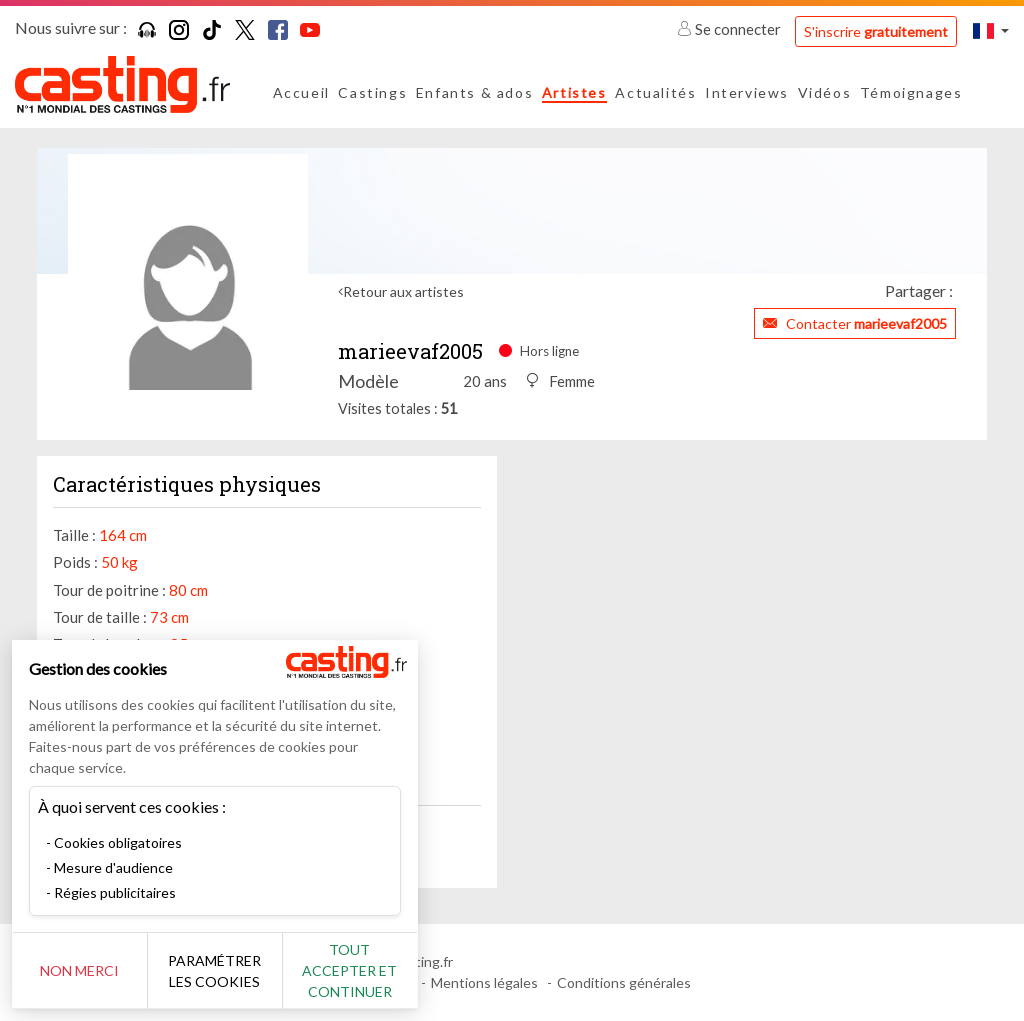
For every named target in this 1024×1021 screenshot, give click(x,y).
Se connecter (730, 29)
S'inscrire (876, 31)
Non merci (82, 970)
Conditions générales (624, 982)
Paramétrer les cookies (222, 971)
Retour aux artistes (403, 291)
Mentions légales (484, 982)
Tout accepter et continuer (361, 970)
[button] (991, 30)
